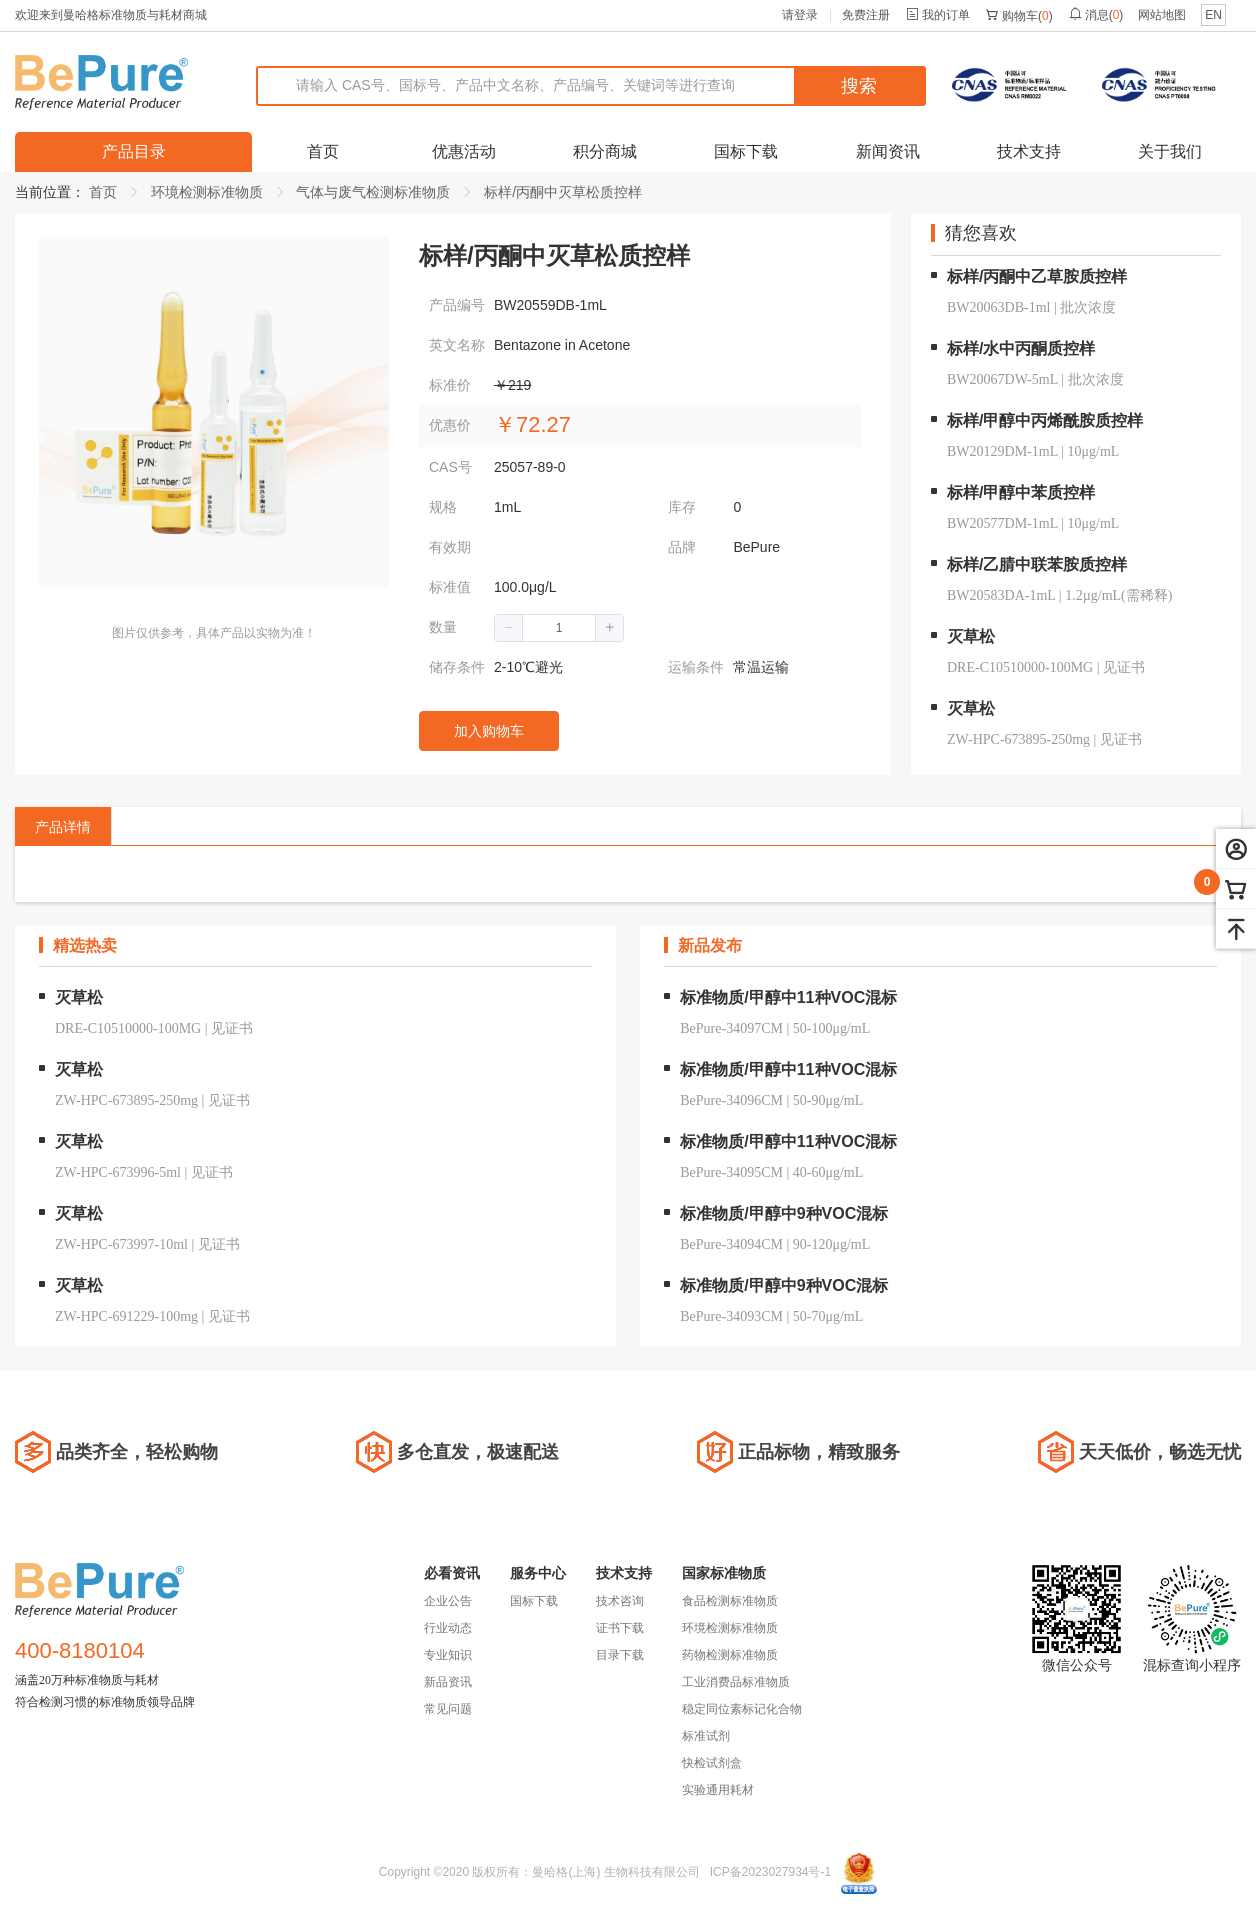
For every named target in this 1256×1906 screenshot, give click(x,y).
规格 (443, 507)
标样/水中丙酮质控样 (1021, 348)
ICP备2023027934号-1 (770, 1872)
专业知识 (448, 1655)
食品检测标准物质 (730, 1601)
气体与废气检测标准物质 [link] (373, 192)
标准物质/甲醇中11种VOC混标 (788, 997)
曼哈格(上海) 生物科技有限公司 (615, 1872)
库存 (682, 507)
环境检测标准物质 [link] (207, 192)
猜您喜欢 (981, 234)
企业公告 (448, 1601)
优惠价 (450, 425)
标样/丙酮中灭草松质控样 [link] (563, 192)
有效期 (450, 547)
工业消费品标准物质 (736, 1682)
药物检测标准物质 (730, 1655)
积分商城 (605, 151)
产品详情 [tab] (63, 827)
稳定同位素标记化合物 (742, 1709)
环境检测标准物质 (730, 1628)
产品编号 (457, 305)
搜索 (859, 86)
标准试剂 (706, 1736)
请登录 (800, 15)
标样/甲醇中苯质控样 (1021, 492)
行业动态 (448, 1628)
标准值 (450, 587)
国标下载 (746, 151)
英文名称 (457, 345)
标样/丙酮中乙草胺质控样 (1037, 276)
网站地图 (1162, 15)
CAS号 (450, 467)
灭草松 (971, 636)
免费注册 (866, 15)
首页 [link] (103, 192)
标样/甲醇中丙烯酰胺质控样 (1045, 420)
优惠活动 (464, 151)
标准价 (450, 385)
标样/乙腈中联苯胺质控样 (1037, 564)
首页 (323, 151)
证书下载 (620, 1628)
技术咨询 (620, 1601)
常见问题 (448, 1709)
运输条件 (696, 667)
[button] (509, 628)
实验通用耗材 (718, 1790)
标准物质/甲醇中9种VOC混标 (784, 1213)
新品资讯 (448, 1682)
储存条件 (457, 667)
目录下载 (620, 1655)
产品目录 (134, 151)
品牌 (682, 547)
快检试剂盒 (712, 1763)
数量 (443, 627)
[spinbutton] (559, 628)
